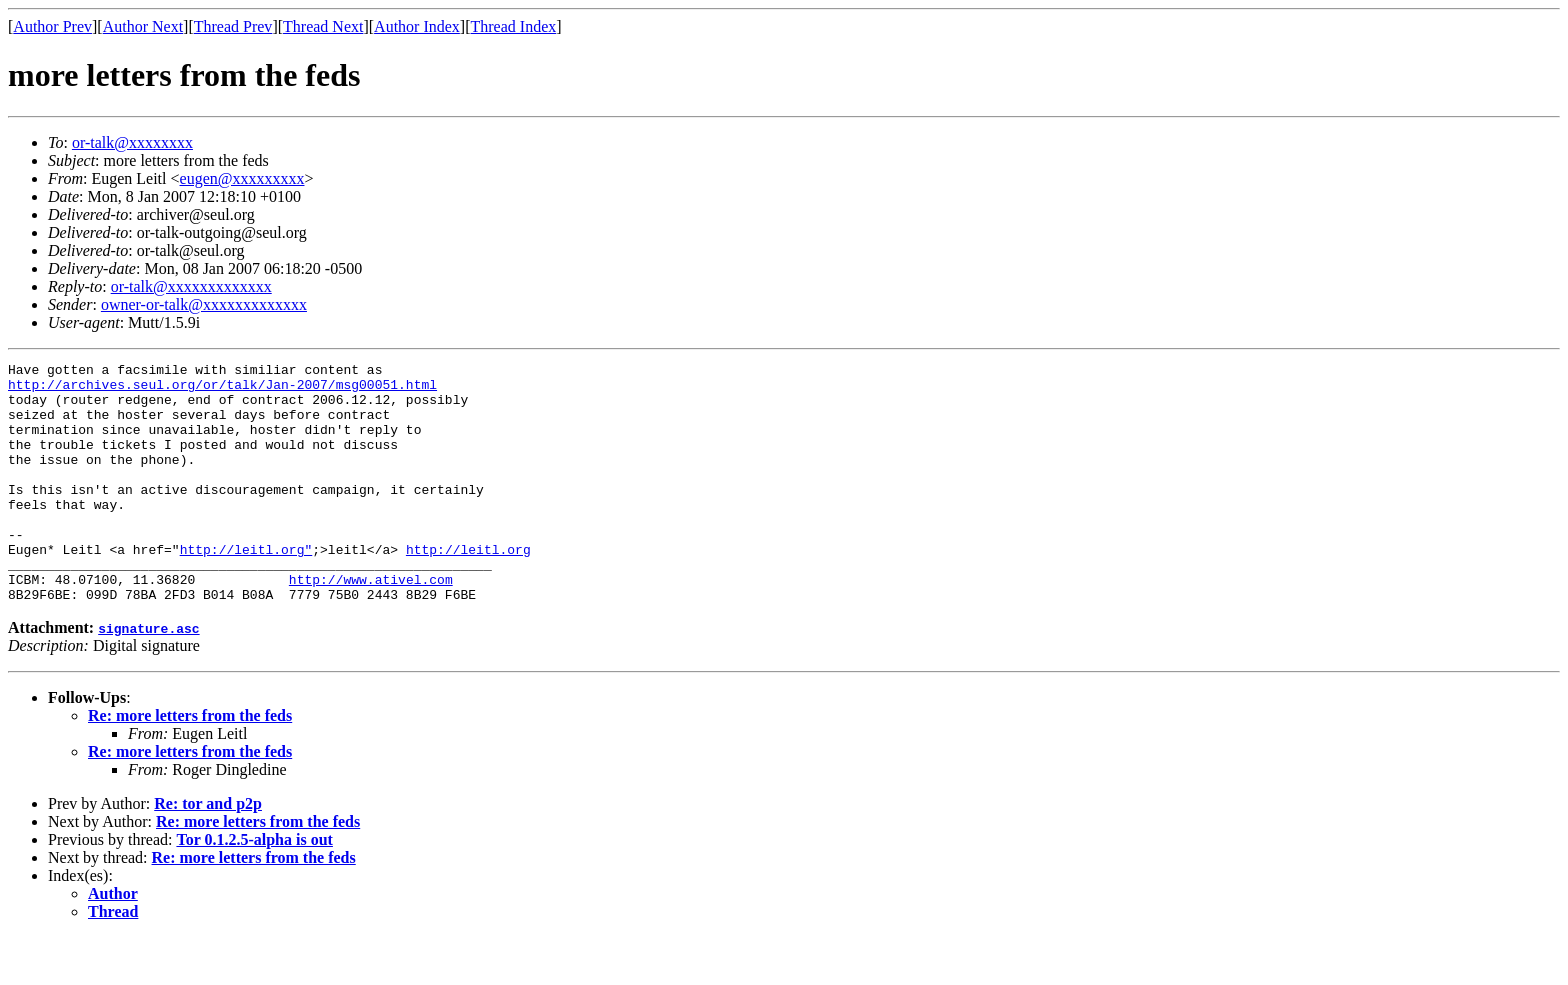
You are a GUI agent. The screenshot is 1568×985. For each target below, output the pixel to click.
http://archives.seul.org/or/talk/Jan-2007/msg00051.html (222, 390)
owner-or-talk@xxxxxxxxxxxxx (204, 304)
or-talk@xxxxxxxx (132, 142)
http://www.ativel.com (371, 624)
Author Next (143, 26)
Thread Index (514, 26)
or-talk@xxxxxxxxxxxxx (191, 286)
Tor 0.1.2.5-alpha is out (254, 887)
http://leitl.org (468, 588)
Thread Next (323, 26)
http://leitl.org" (246, 588)
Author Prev (52, 26)
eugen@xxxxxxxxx (242, 178)
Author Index (417, 26)
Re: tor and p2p (208, 851)
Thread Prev (233, 26)
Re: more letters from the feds (190, 763)
